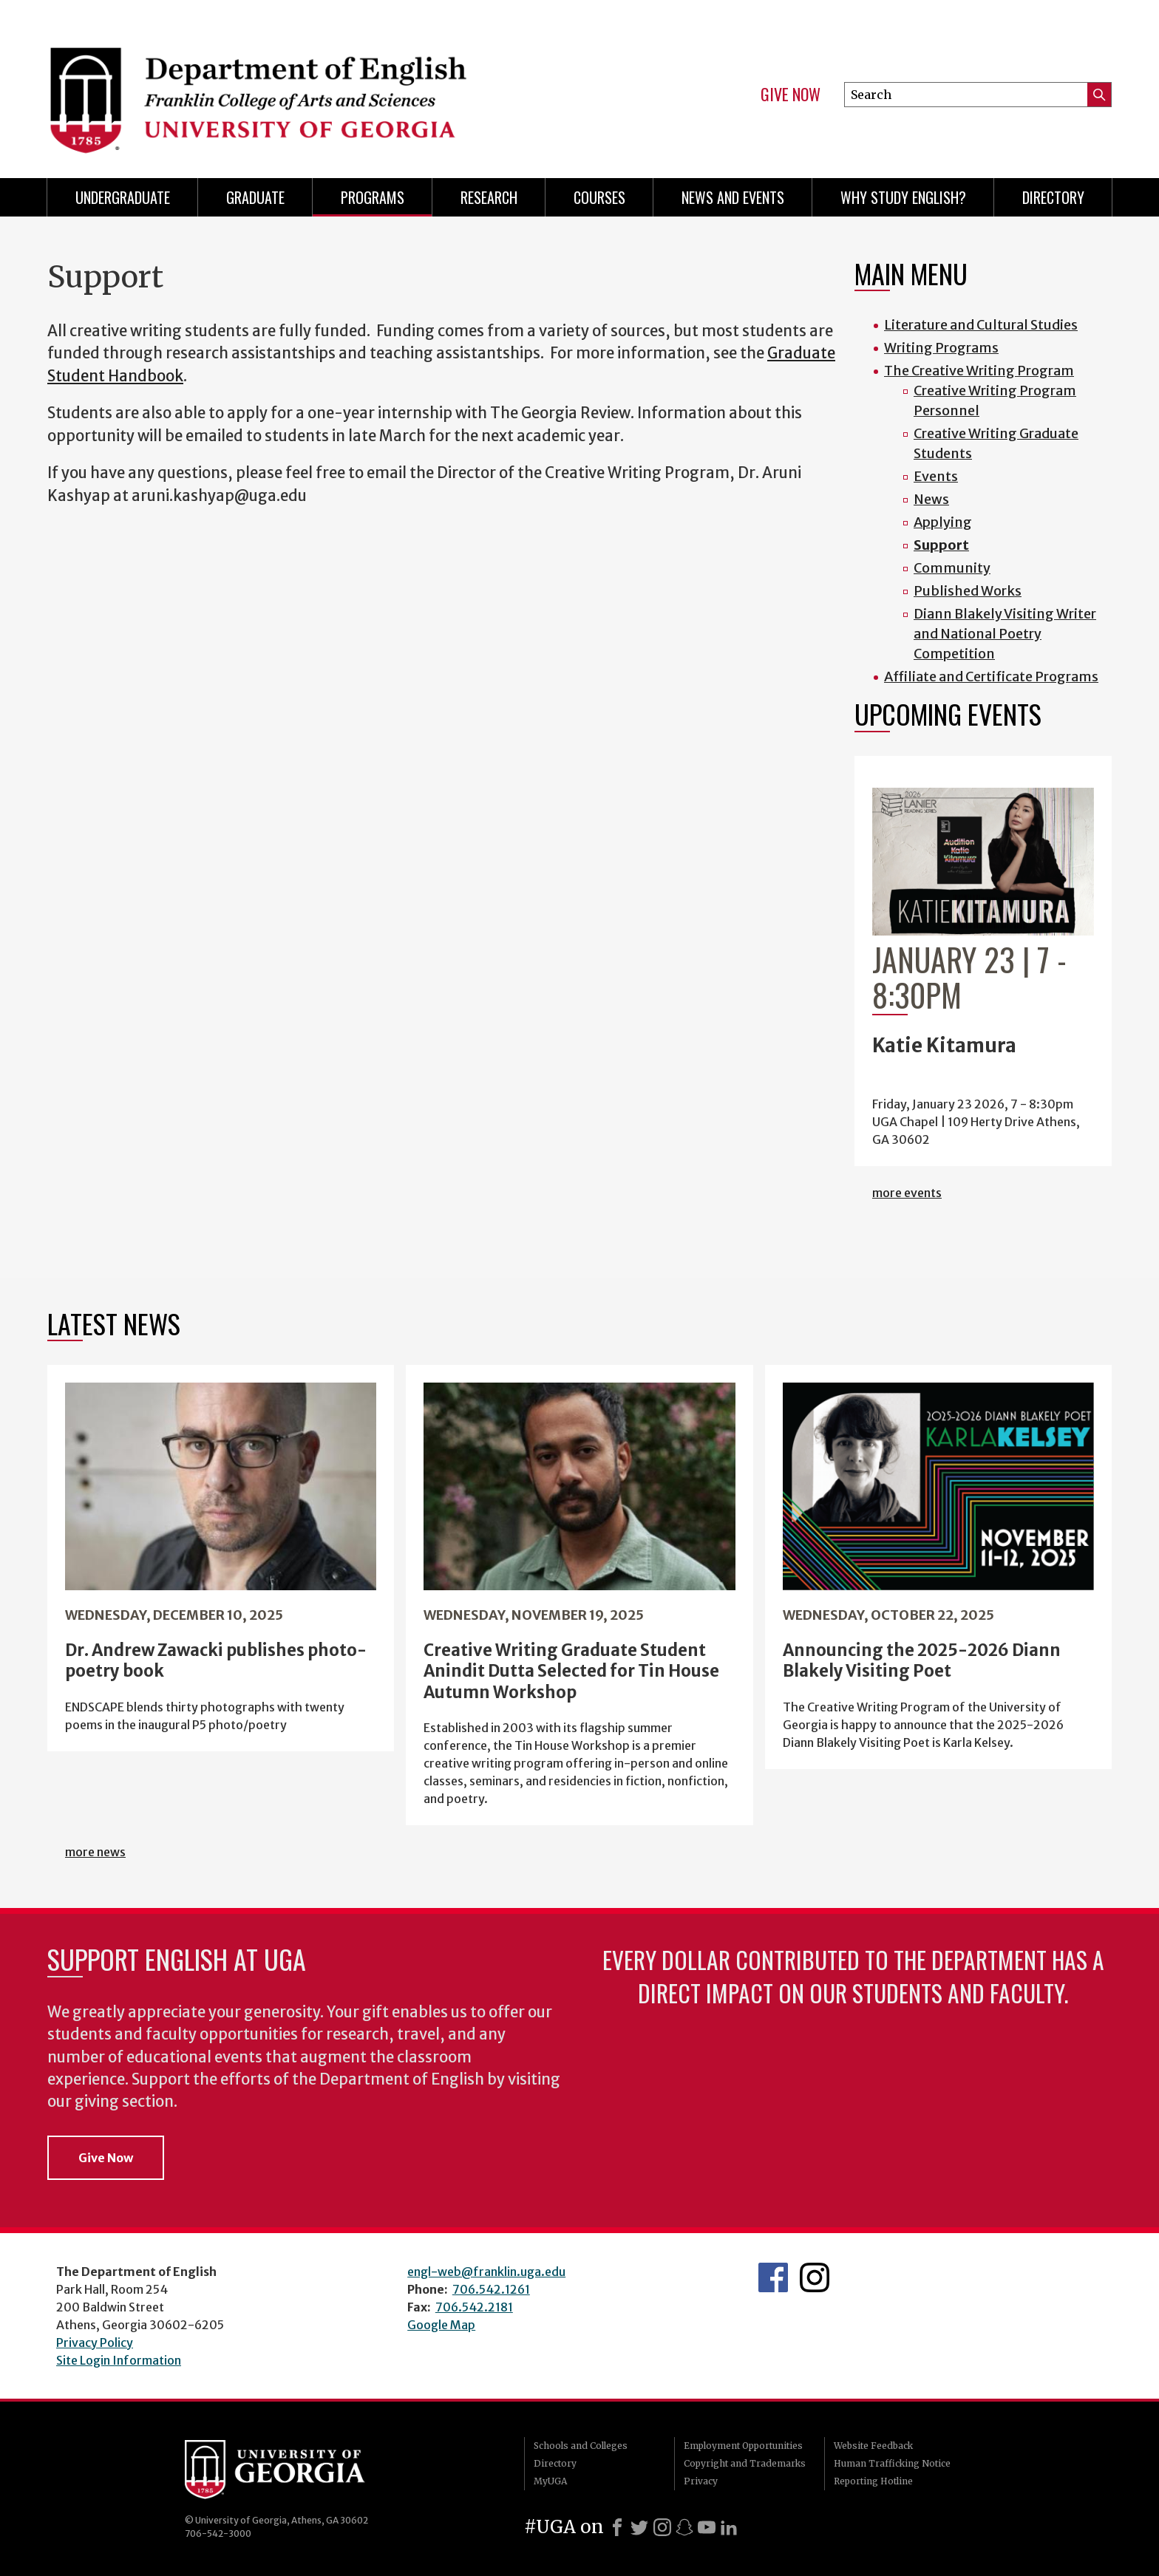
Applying (943, 522)
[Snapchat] (684, 2527)
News (931, 499)
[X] (639, 2527)
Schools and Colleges (581, 2445)
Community (952, 567)
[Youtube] (707, 2527)
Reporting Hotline (873, 2481)
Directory (1053, 197)
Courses (599, 197)
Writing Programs (941, 347)
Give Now (790, 94)
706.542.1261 (491, 2289)
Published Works (968, 590)
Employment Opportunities (743, 2445)
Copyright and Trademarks (745, 2463)
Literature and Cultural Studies (981, 324)
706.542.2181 (474, 2307)
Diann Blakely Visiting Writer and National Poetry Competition (1005, 633)
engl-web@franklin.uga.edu (486, 2271)
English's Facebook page (773, 2277)
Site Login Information (118, 2360)
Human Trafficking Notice (892, 2463)
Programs (372, 197)
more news (95, 1851)
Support (941, 544)
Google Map (441, 2324)
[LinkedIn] (729, 2527)
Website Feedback (873, 2445)
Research (488, 197)
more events (907, 1192)
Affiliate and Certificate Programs (991, 676)
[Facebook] (617, 2527)
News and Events (733, 197)
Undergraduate (122, 197)
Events (936, 476)
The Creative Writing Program (979, 370)
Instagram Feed (814, 2277)
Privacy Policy (94, 2342)
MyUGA (550, 2481)
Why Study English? (903, 197)
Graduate (255, 197)
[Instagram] (662, 2527)
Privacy (701, 2481)
